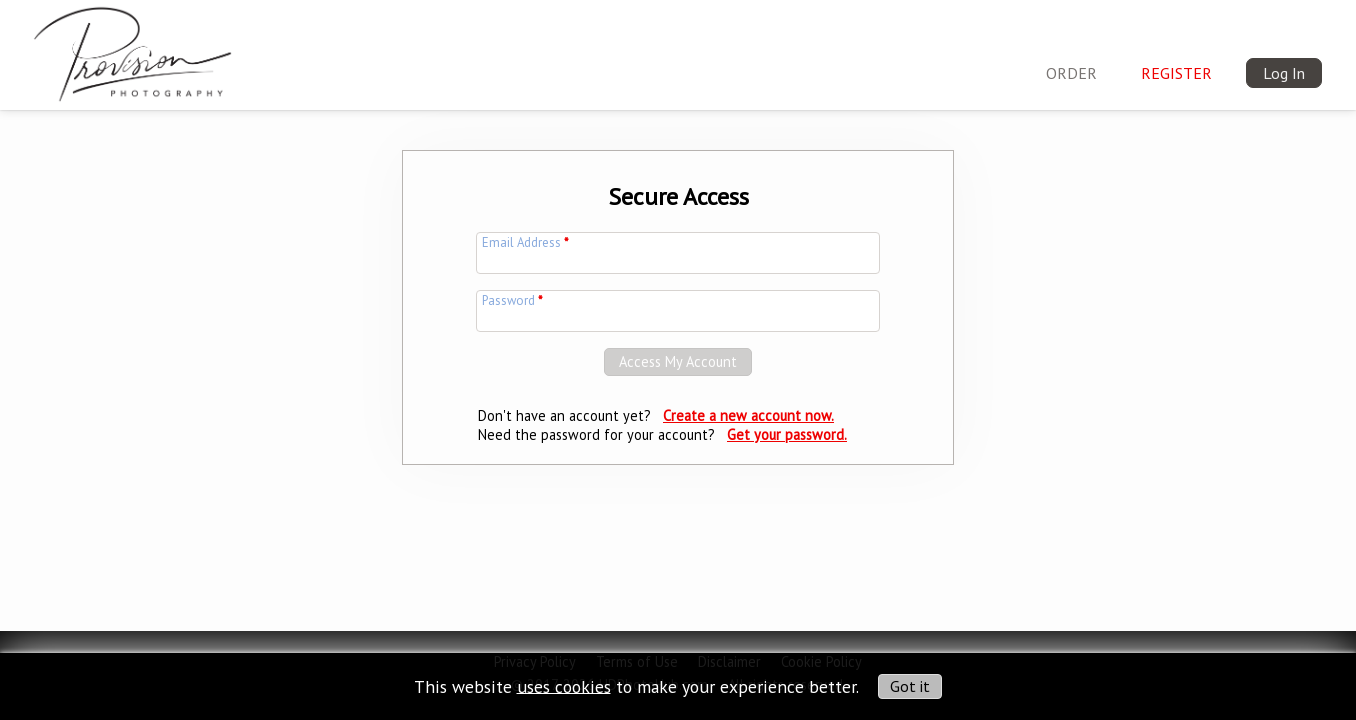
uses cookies (564, 685)
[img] (133, 50)
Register (1176, 73)
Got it (910, 686)
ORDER (1071, 73)
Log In (1284, 73)
